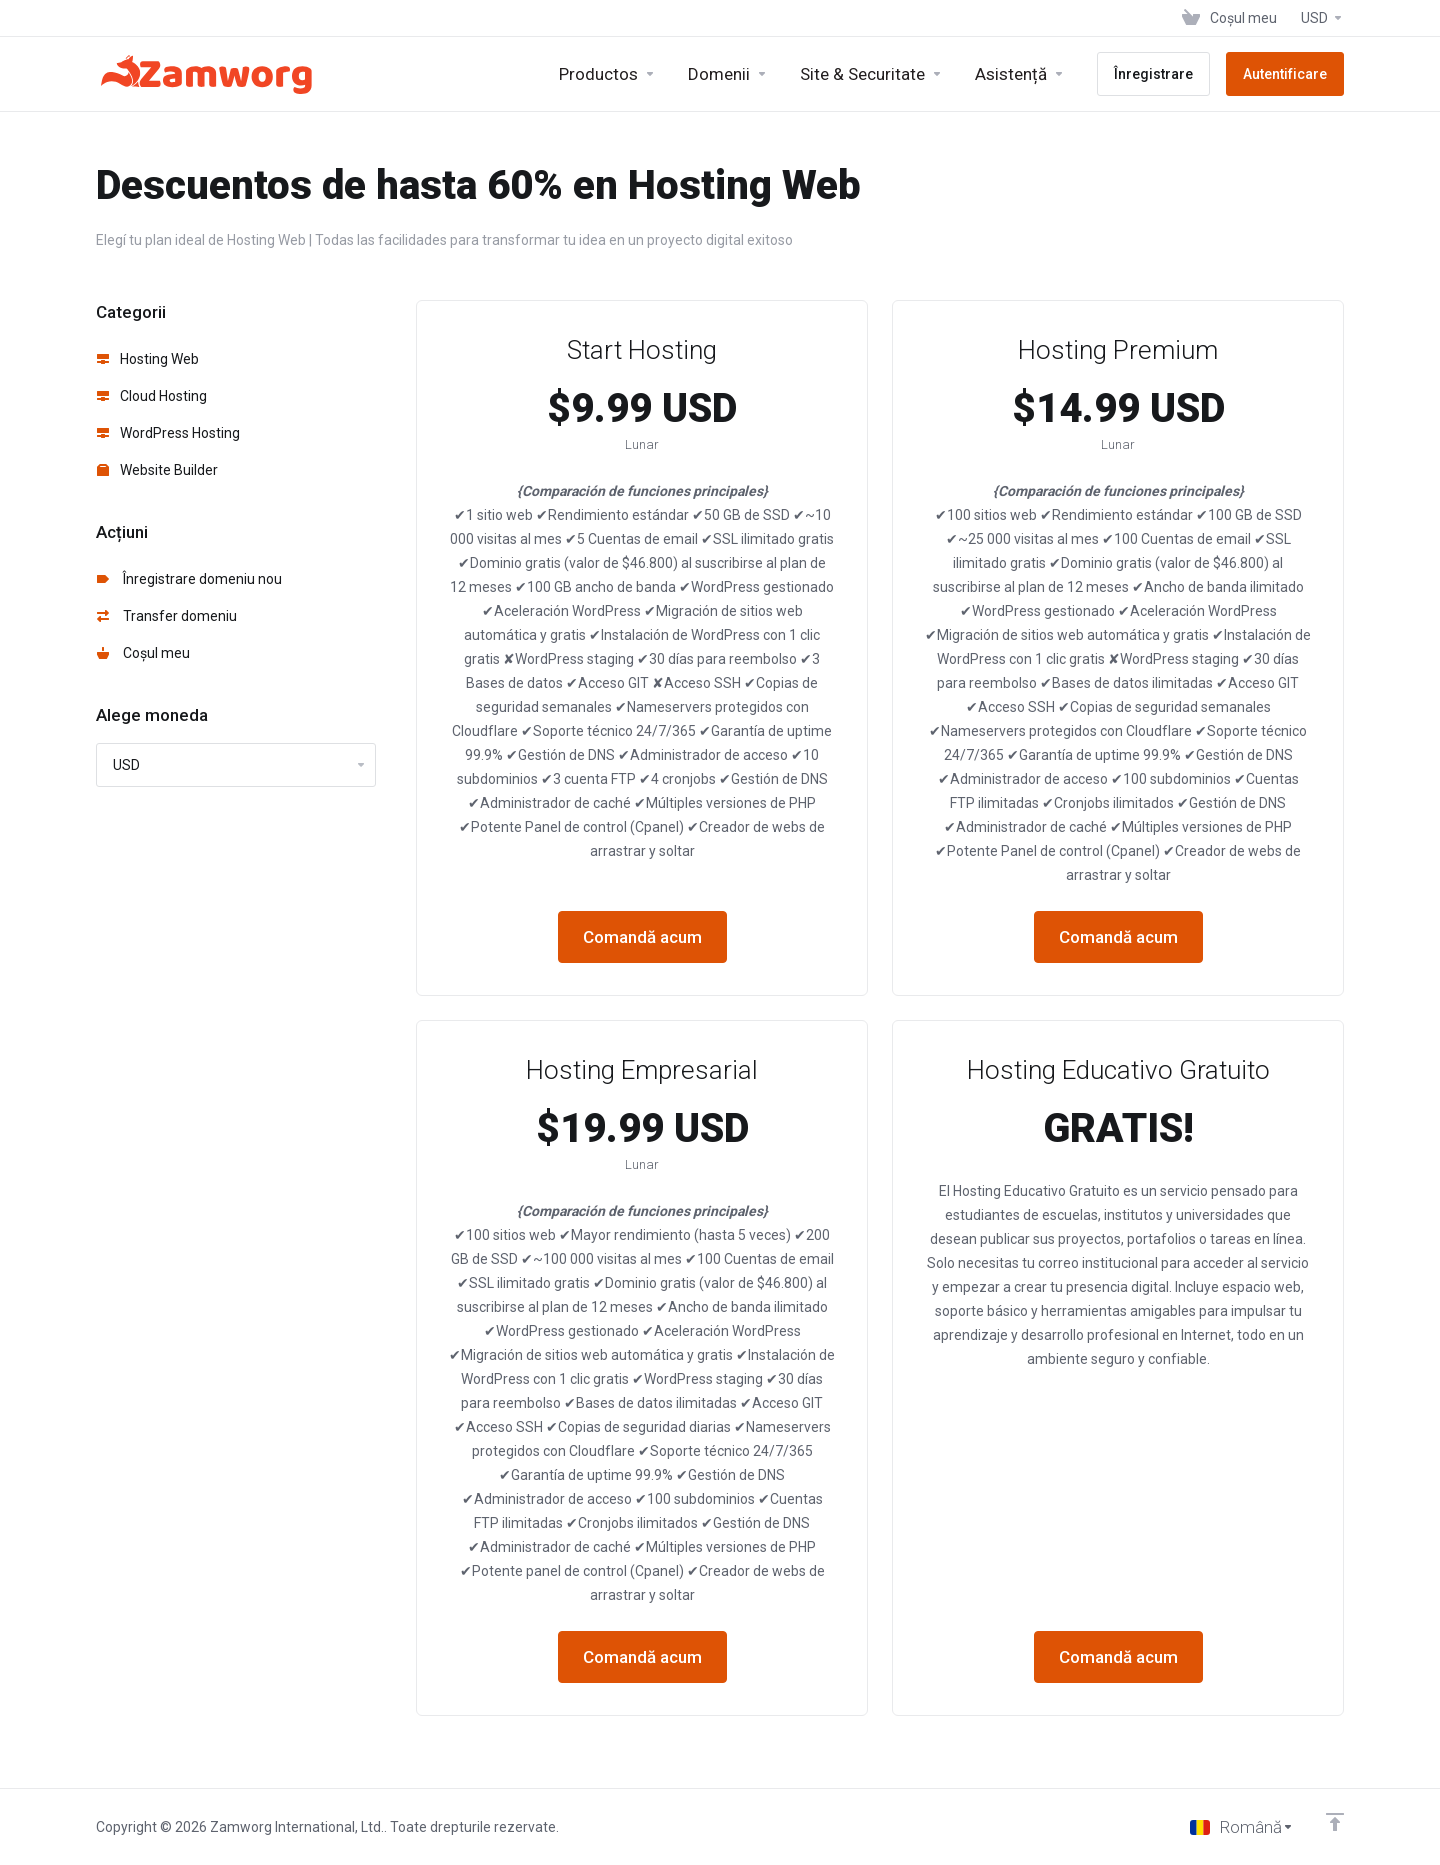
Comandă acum (642, 937)
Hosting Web (148, 359)
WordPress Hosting (168, 433)
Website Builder (157, 470)
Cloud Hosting (152, 396)
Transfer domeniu (167, 616)
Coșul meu (143, 653)
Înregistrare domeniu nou (189, 579)
